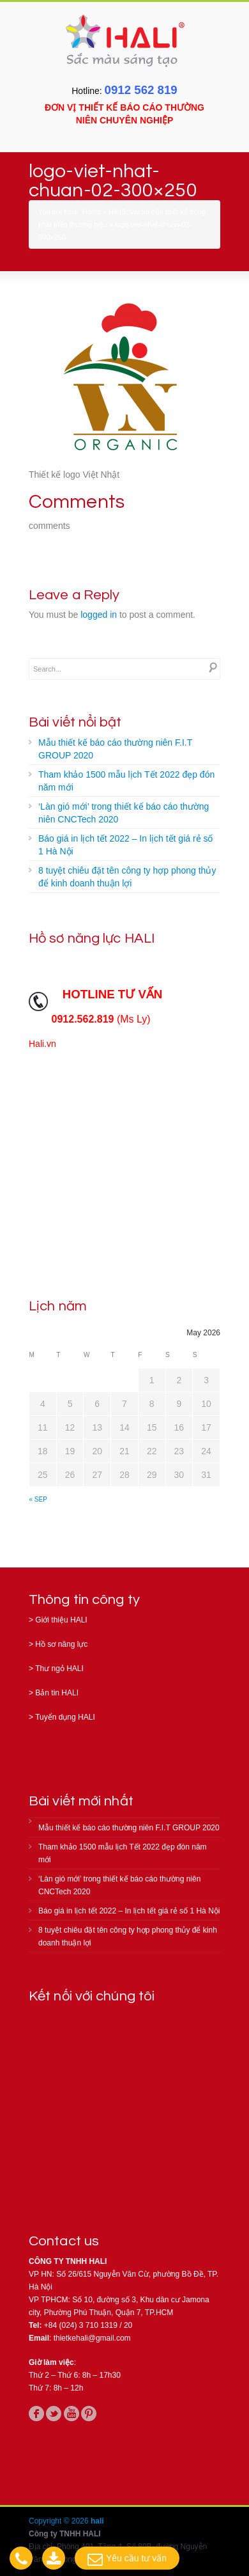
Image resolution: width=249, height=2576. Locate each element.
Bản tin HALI (57, 1692)
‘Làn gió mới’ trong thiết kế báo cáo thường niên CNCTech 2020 (123, 812)
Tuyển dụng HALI (65, 1717)
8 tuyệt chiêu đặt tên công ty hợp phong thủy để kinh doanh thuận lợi (127, 876)
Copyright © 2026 (60, 2521)
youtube (71, 2413)
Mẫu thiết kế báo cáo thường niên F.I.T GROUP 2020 (115, 748)
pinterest (88, 2413)
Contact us (64, 2241)
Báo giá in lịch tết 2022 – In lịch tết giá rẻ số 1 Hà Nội (125, 844)
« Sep (38, 1499)
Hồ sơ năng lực (61, 1644)
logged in (98, 614)
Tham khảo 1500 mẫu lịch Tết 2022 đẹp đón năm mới (126, 780)
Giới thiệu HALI (61, 1619)
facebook (36, 2413)
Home (91, 212)
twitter (53, 2413)
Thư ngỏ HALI (59, 1668)
